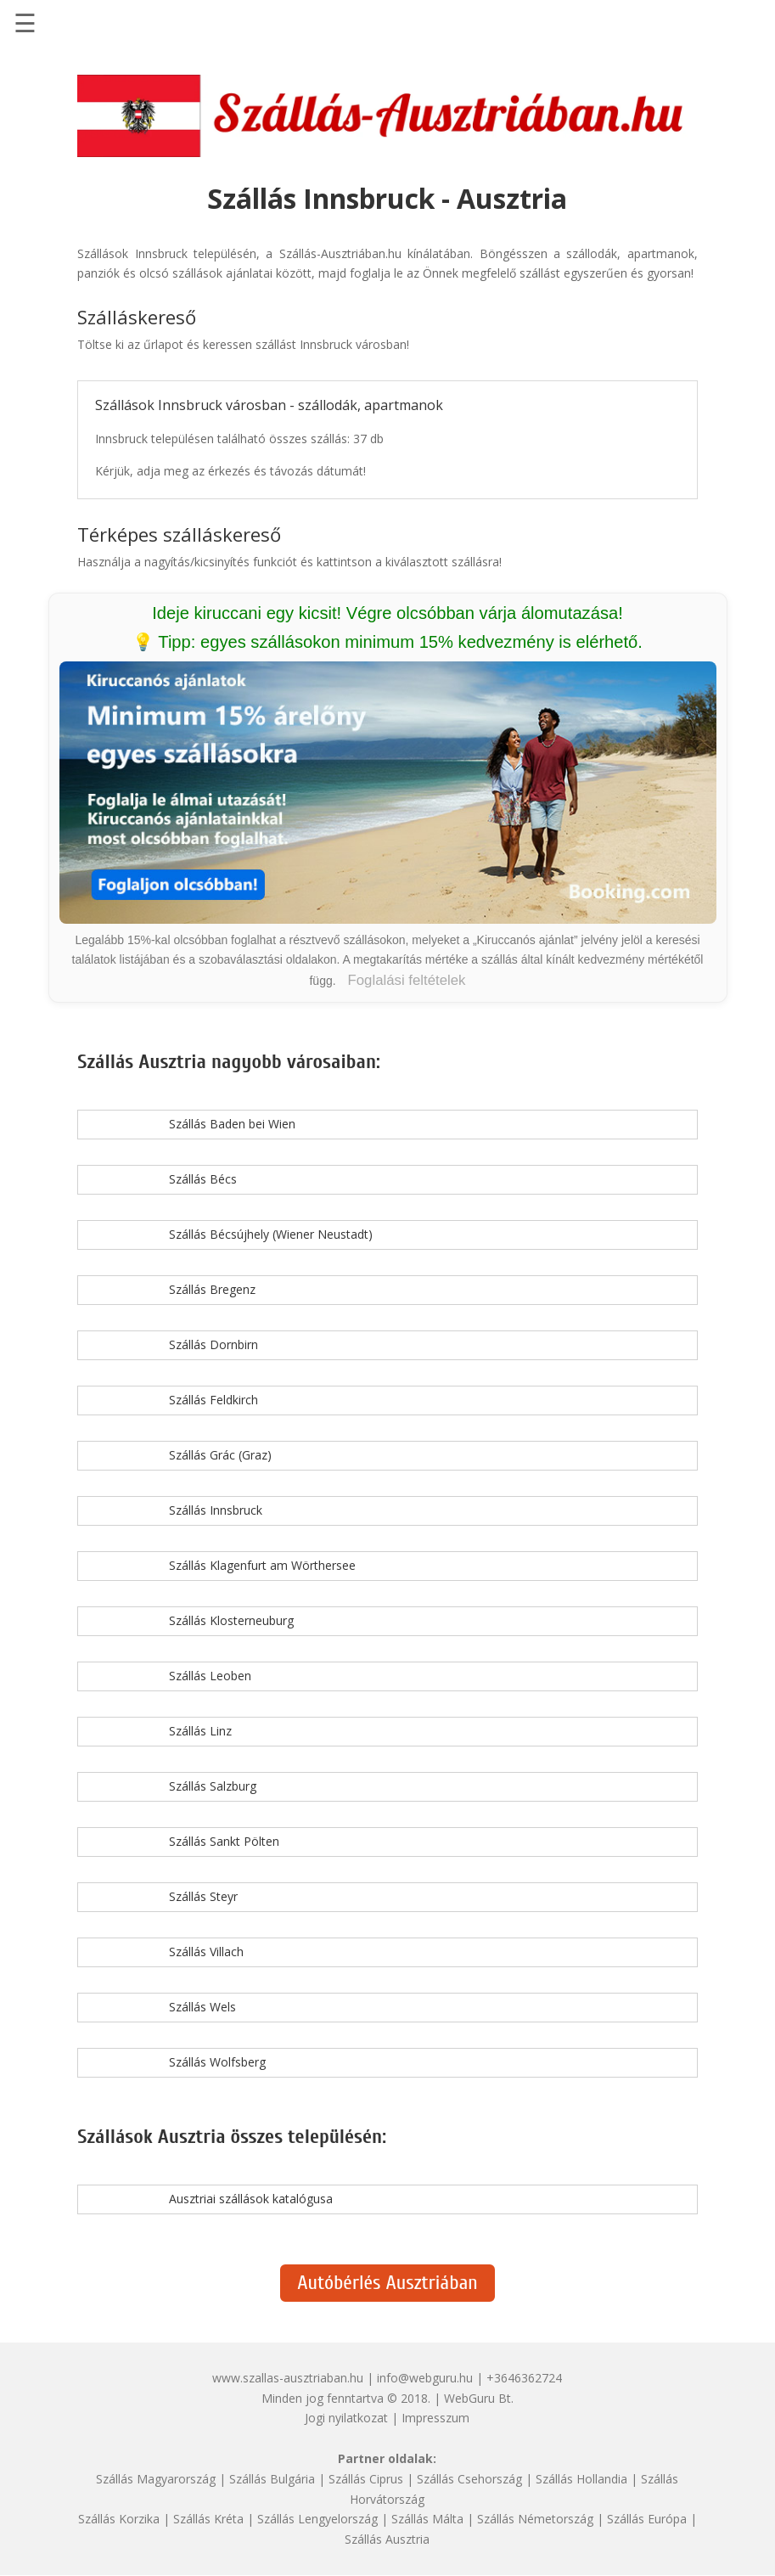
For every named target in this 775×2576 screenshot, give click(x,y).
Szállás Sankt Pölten (224, 1841)
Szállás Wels (202, 2007)
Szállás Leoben (210, 1676)
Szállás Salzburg (212, 1786)
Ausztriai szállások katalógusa (251, 2199)
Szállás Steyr (203, 1896)
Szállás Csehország (469, 2479)
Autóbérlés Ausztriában (387, 2282)
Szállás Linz (200, 1731)
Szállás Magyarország (156, 2479)
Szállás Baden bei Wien (232, 1124)
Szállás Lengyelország (317, 2519)
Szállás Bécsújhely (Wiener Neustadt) (271, 1234)
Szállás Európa (647, 2519)
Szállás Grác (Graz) (220, 1455)
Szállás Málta (427, 2519)
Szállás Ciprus (366, 2479)
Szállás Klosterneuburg (231, 1620)
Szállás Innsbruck (215, 1510)
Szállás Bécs (203, 1179)
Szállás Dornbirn (213, 1344)
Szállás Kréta (208, 2519)
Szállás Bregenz (212, 1289)
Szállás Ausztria (387, 2539)
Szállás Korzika (119, 2519)
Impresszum (435, 2418)
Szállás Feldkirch (213, 1400)
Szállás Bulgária (272, 2479)
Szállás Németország (535, 2519)
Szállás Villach (206, 1951)
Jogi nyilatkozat (346, 2418)
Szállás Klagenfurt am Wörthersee (262, 1565)
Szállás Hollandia (581, 2479)
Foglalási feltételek (407, 980)
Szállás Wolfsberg (217, 2062)
